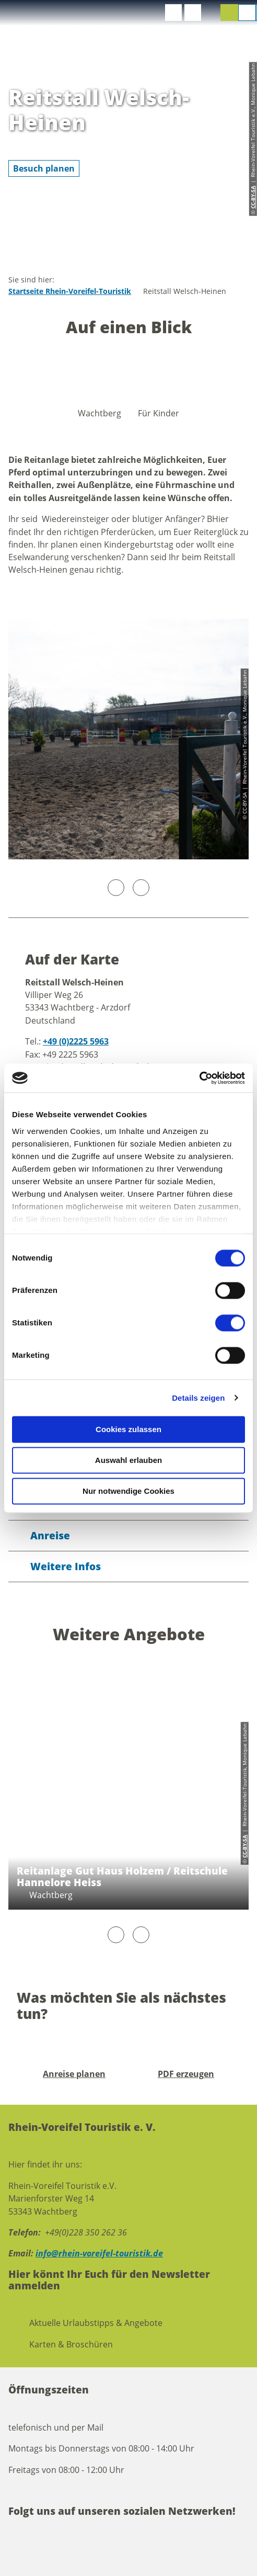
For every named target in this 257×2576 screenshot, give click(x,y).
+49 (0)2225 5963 (76, 1041)
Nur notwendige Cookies (128, 1490)
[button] (173, 12)
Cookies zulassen (128, 1429)
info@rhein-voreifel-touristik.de (99, 2253)
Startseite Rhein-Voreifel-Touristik (69, 291)
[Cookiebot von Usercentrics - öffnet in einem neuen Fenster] (199, 1078)
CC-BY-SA (244, 1846)
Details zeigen (198, 1397)
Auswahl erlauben (128, 1460)
